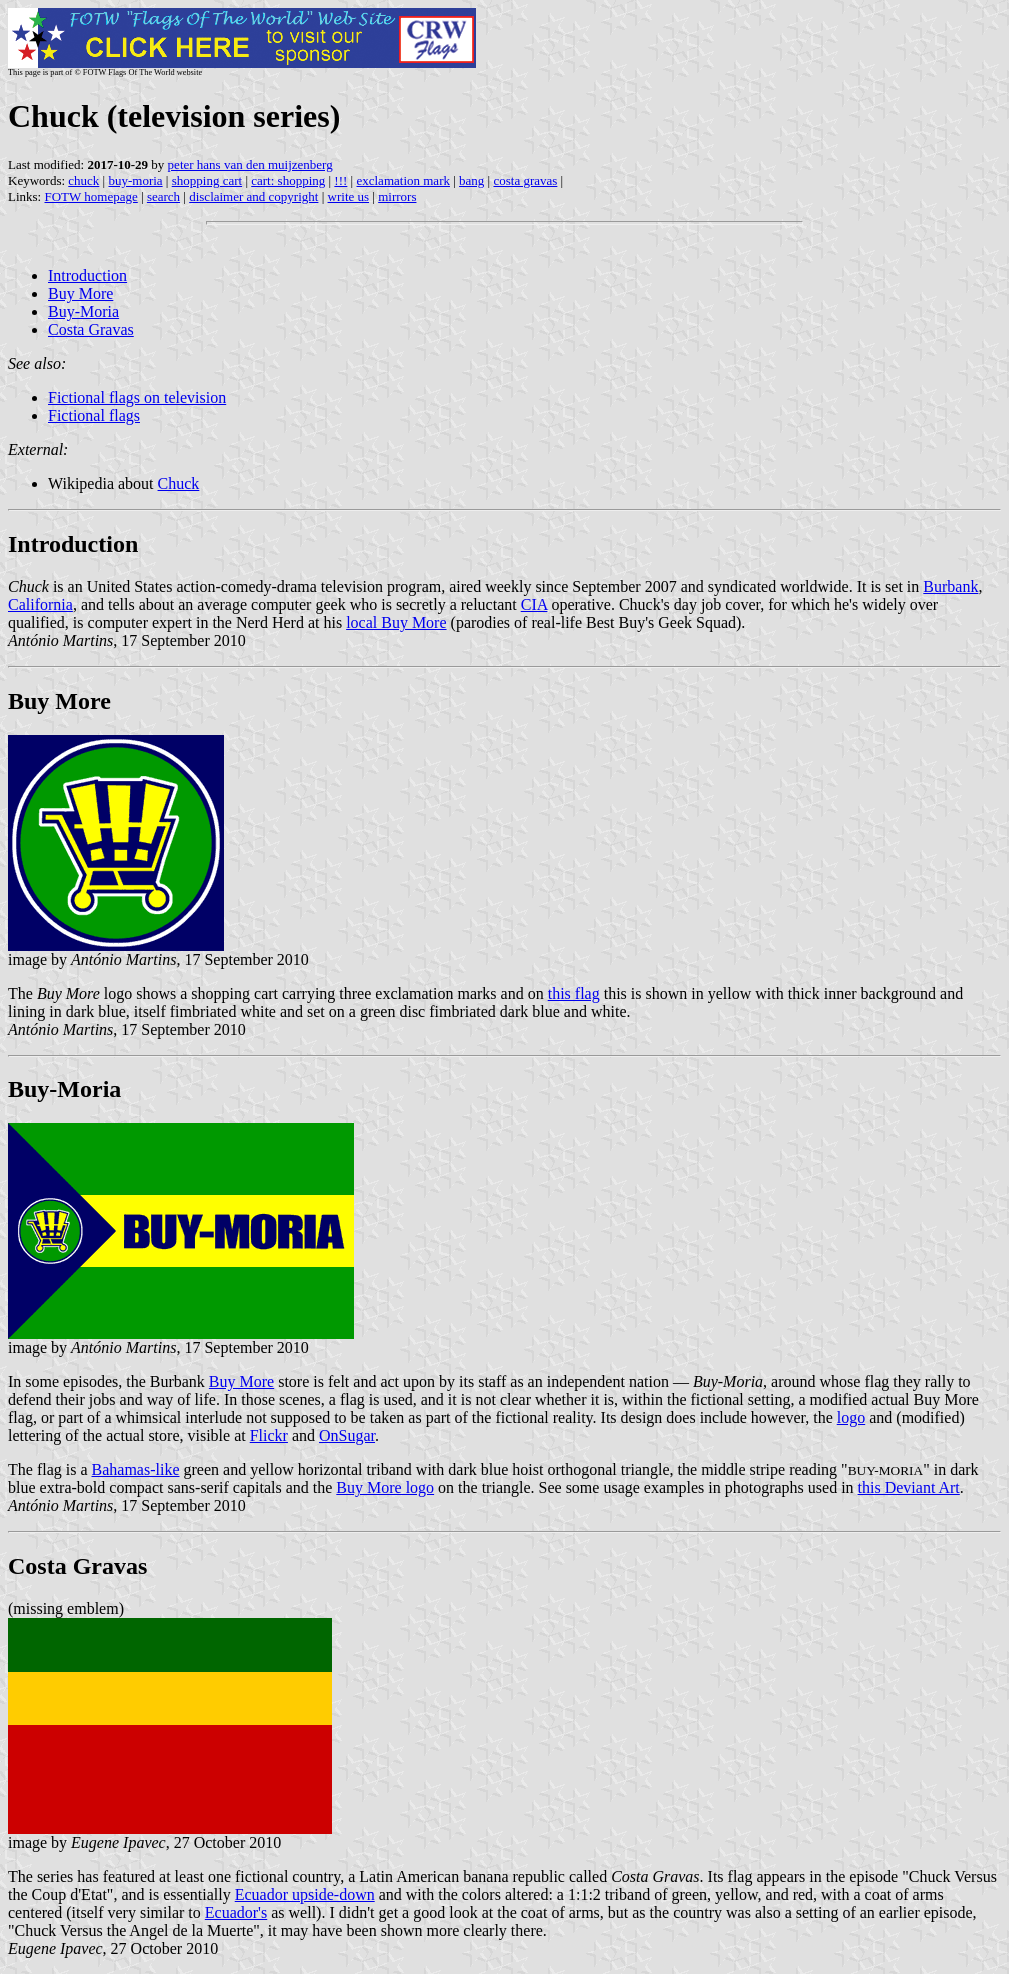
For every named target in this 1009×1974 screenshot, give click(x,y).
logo (851, 1417)
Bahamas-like (136, 1469)
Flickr (269, 1435)
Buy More (80, 293)
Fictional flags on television (137, 397)
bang (471, 180)
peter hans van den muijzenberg (250, 164)
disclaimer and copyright (253, 196)
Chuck (179, 483)
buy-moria (135, 180)
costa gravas (525, 180)
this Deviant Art (909, 1487)
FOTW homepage (90, 196)
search (163, 196)
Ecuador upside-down (305, 1894)
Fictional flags (94, 415)
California (40, 604)
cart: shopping (288, 180)
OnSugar (347, 1435)
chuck (83, 180)
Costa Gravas (91, 329)
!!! (340, 180)
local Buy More (396, 622)
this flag (574, 993)
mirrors (397, 196)
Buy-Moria (83, 311)
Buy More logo (385, 1487)
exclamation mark (403, 180)
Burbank (950, 586)
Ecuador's (236, 1912)
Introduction (87, 275)
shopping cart (207, 180)
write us (349, 196)
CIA (534, 604)
